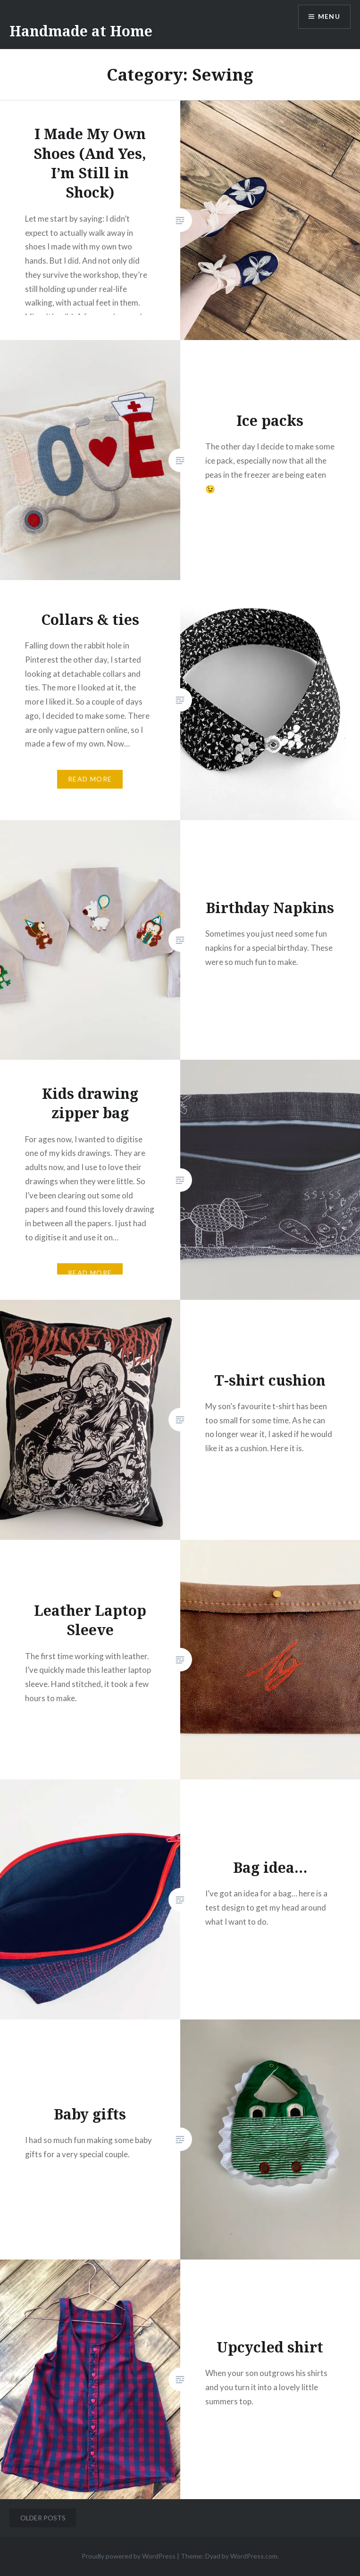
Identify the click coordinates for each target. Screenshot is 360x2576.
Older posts (43, 2518)
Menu (329, 17)
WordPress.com (253, 2556)
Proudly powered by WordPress (129, 2556)
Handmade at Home (80, 31)
